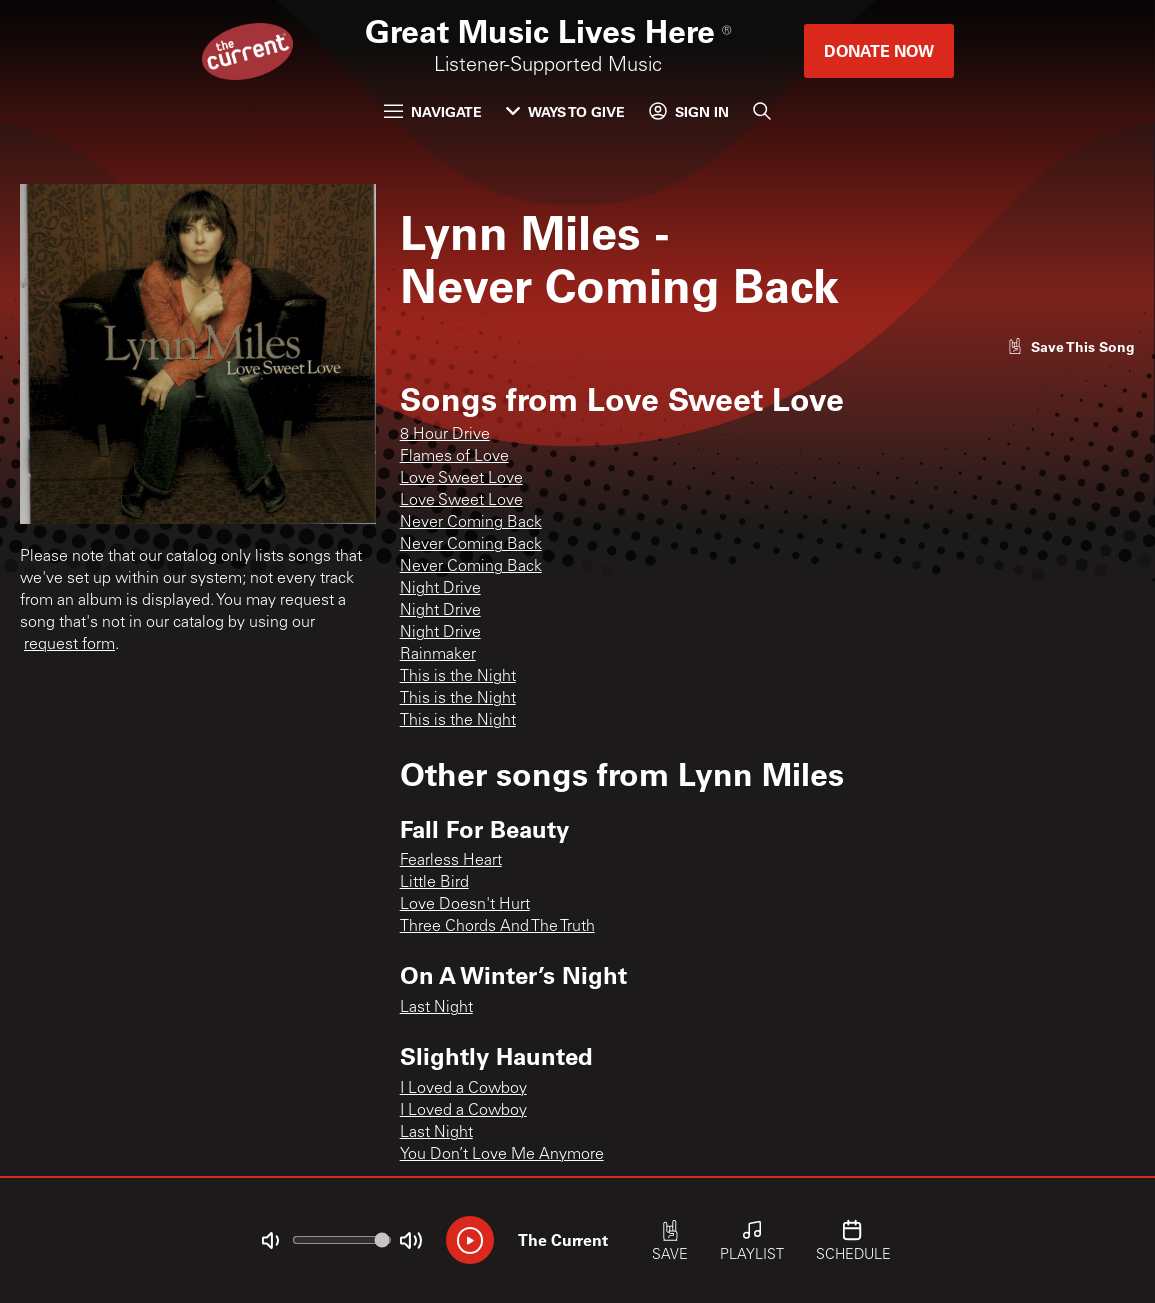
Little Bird (434, 883)
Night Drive (440, 589)
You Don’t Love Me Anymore (502, 1155)
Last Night (436, 1008)
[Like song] (1071, 346)
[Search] (762, 111)
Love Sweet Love (461, 479)
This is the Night (458, 677)
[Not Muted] (270, 1241)
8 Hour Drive (445, 435)
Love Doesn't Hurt (465, 905)
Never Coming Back (471, 523)
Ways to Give (565, 111)
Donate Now (879, 50)
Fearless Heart (451, 861)
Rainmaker (438, 655)
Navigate (433, 111)
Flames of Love (454, 457)
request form (69, 645)
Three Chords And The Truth (497, 927)
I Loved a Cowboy (463, 1089)
